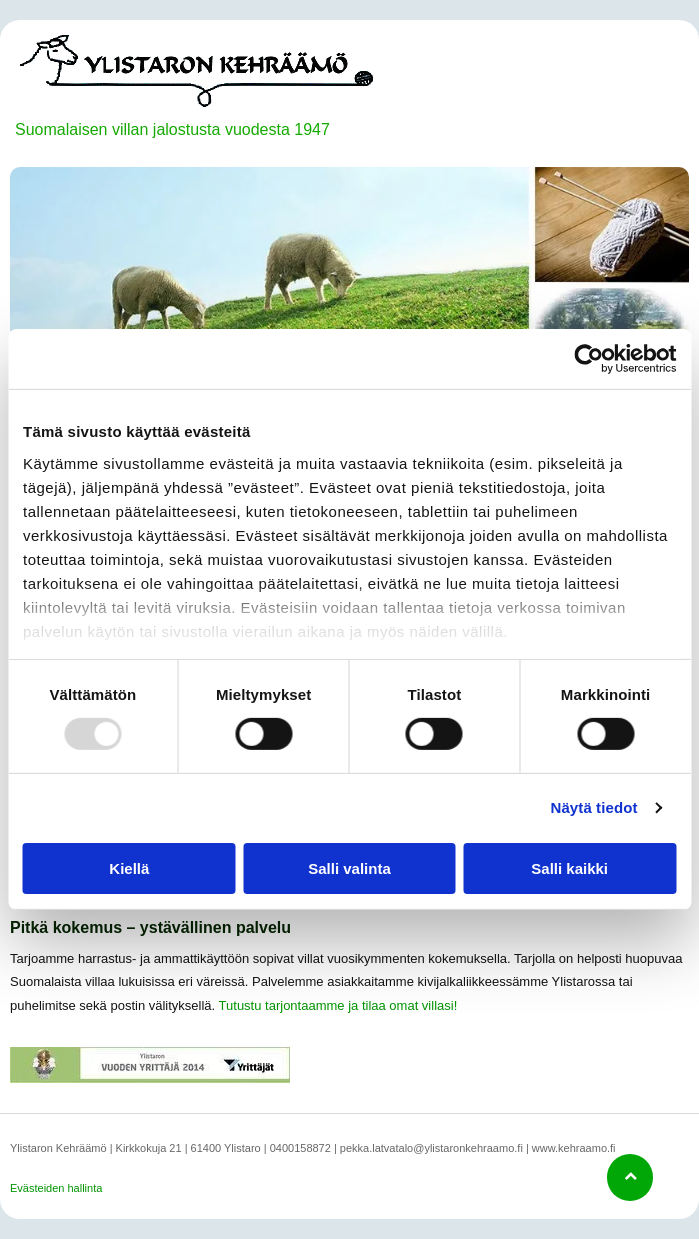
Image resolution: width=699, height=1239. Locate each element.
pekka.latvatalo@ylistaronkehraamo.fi (431, 1148)
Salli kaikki (569, 867)
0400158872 (300, 1148)
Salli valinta (349, 867)
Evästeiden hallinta (56, 1188)
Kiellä (129, 867)
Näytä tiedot (594, 807)
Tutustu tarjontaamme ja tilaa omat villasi (336, 1005)
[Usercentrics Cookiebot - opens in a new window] (588, 359)
